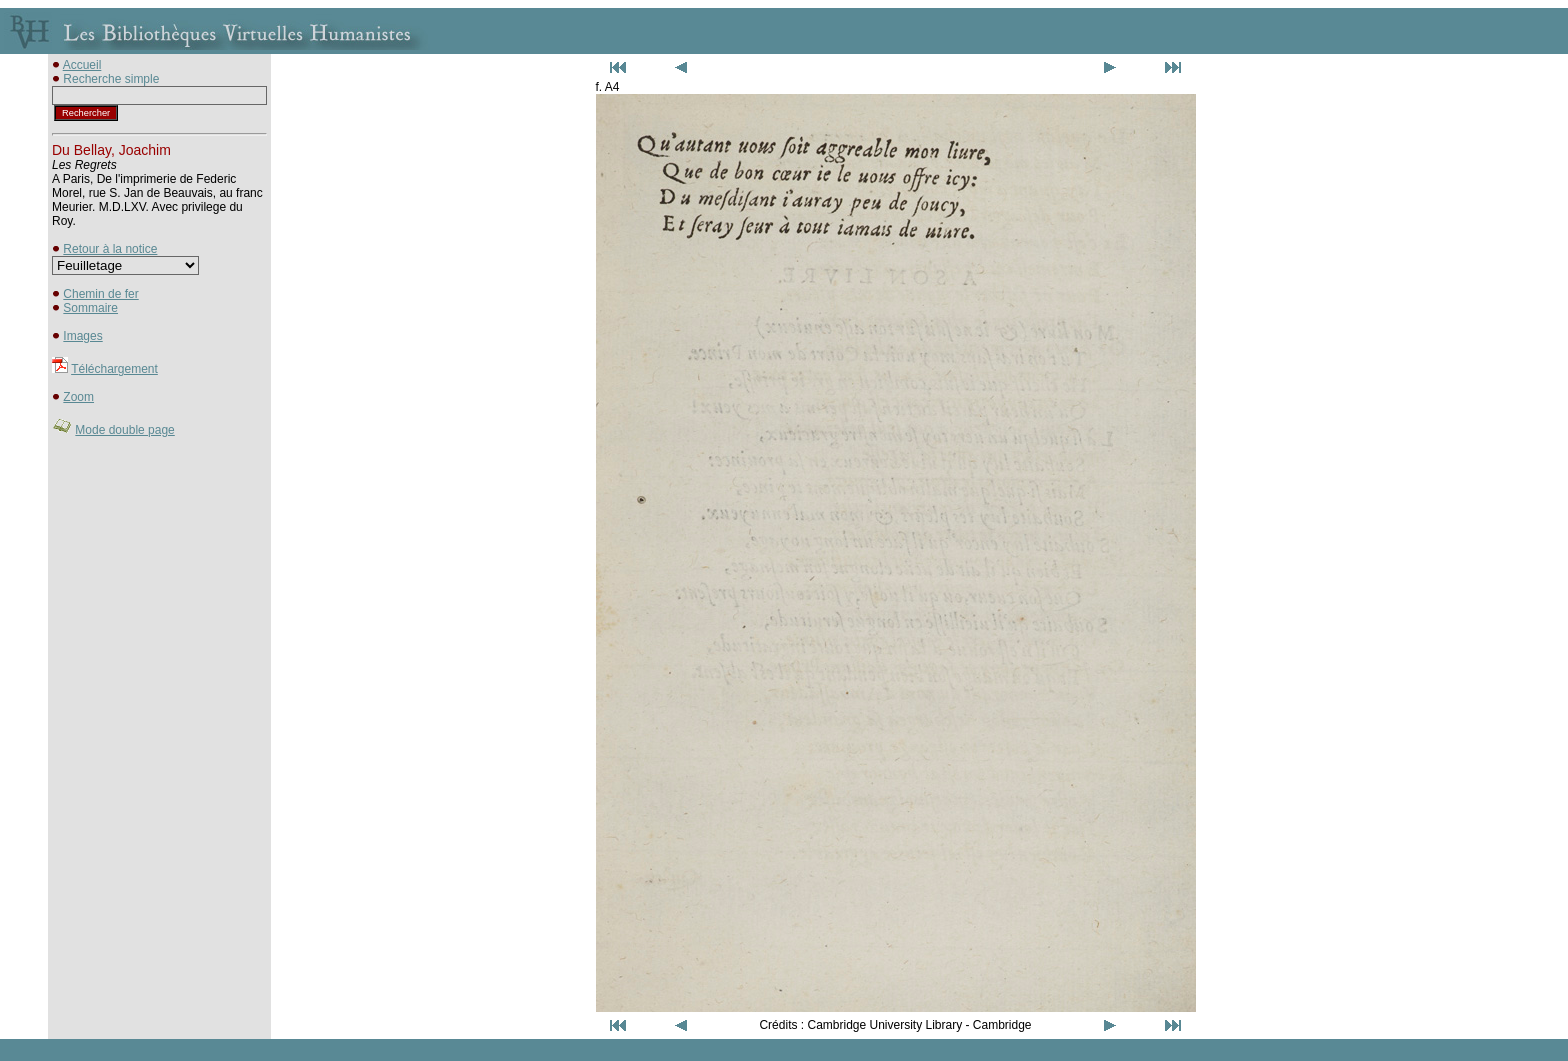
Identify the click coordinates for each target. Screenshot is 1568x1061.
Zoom (78, 397)
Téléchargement (114, 369)
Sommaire (90, 308)
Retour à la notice (110, 249)
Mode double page (124, 430)
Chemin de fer (100, 294)
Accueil (82, 65)
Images (82, 336)
